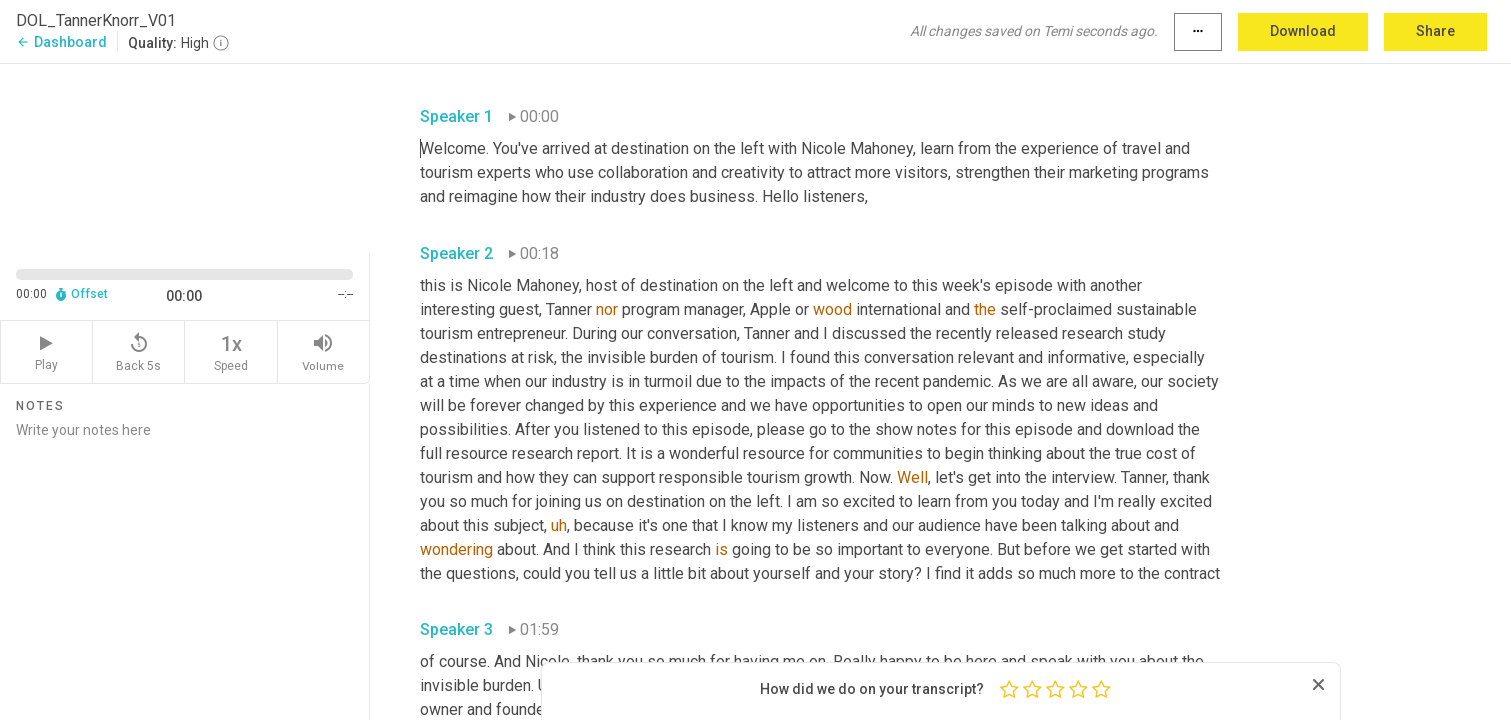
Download (1303, 31)
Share (1435, 31)
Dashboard (61, 42)
